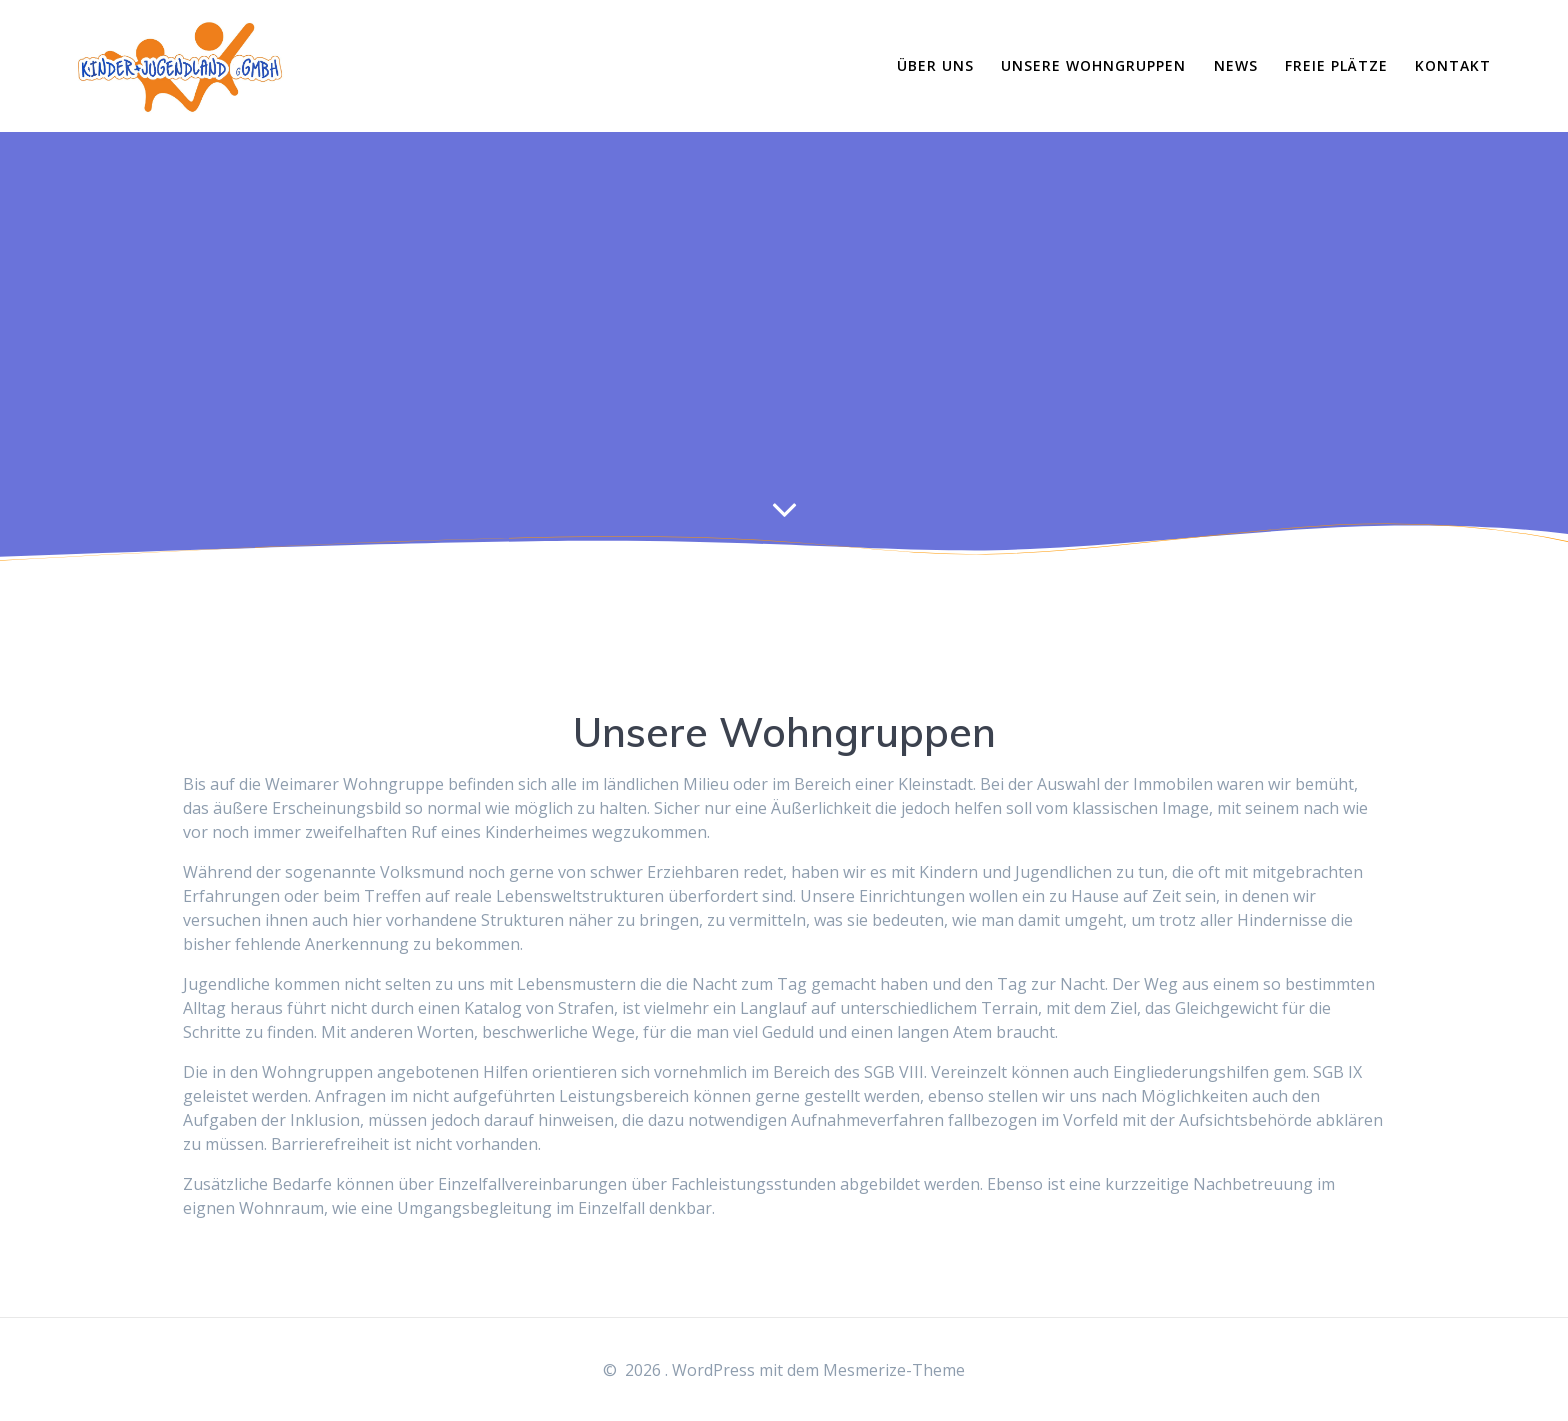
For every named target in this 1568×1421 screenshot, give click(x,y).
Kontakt (1453, 65)
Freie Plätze (1336, 65)
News (1236, 65)
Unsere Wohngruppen (1093, 65)
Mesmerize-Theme (894, 1370)
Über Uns (935, 65)
